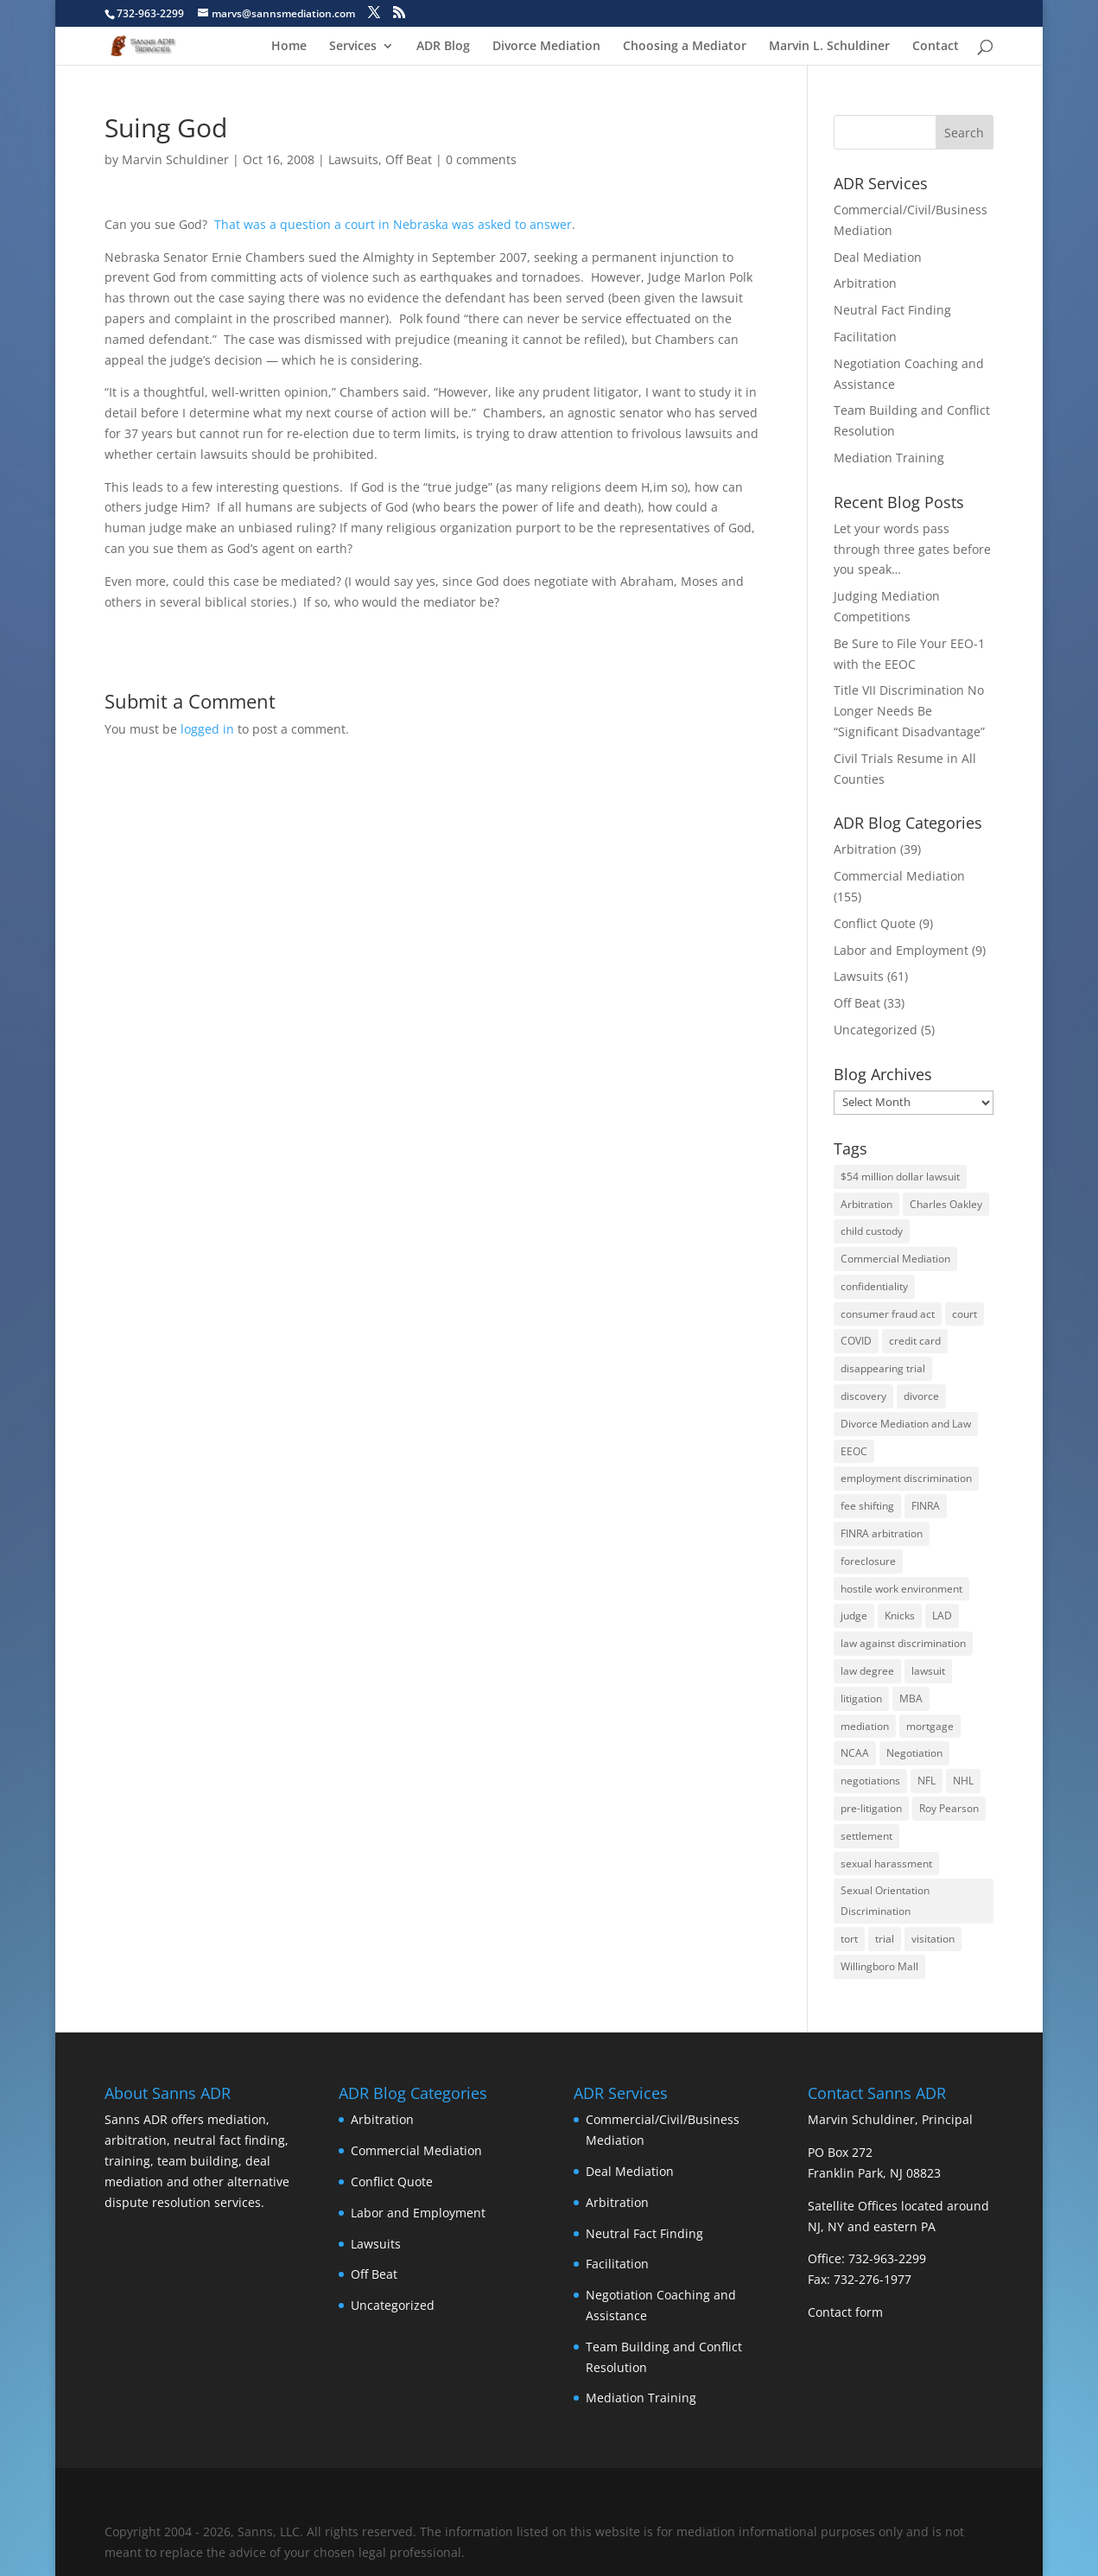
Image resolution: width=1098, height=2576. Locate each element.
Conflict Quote (875, 923)
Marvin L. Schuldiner (829, 47)
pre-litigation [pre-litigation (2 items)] (871, 1808)
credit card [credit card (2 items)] (915, 1340)
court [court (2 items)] (964, 1314)
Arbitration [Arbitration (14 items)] (866, 1204)
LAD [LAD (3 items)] (942, 1615)
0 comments (481, 159)
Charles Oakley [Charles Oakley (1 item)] (946, 1204)
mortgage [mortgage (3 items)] (930, 1726)
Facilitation (865, 336)
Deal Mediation (878, 257)
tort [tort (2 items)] (849, 1938)
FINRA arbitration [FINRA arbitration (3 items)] (882, 1533)
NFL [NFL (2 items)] (926, 1780)
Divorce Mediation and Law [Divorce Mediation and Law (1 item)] (906, 1423)
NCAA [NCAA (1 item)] (855, 1753)
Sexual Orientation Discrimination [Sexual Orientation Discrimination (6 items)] (885, 1900)
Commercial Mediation (899, 876)
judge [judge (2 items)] (854, 1615)
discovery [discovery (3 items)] (863, 1396)
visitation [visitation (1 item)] (933, 1938)
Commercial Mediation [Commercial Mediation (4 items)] (895, 1258)
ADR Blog (443, 47)
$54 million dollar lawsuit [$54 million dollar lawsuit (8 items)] (900, 1176)
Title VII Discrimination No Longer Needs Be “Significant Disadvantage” (909, 711)
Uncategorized (875, 1029)
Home (289, 47)
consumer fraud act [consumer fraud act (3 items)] (888, 1314)
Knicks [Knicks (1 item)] (900, 1615)
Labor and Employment (901, 950)
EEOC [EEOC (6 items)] (854, 1451)
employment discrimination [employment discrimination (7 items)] (906, 1478)
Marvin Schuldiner (175, 159)
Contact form (845, 2312)
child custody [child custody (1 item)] (872, 1231)
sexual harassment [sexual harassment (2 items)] (886, 1863)
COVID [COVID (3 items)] (856, 1340)
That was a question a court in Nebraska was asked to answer (393, 224)
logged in (207, 729)
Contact (935, 47)
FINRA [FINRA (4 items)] (925, 1505)
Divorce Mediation (546, 47)
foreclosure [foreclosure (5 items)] (868, 1561)
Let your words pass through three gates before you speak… (912, 549)
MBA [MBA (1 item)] (911, 1698)
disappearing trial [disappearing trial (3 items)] (883, 1368)
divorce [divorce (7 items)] (921, 1396)
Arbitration (865, 283)
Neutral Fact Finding (892, 310)
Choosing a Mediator (684, 47)
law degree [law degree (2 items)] (867, 1670)
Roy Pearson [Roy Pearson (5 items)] (949, 1808)
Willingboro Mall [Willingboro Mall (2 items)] (879, 1966)
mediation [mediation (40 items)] (865, 1726)
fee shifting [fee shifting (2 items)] (867, 1505)
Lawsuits (353, 159)
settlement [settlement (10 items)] (866, 1836)
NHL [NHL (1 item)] (963, 1780)
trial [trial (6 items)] (884, 1938)
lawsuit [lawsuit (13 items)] (928, 1670)
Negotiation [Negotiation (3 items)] (914, 1753)
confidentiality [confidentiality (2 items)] (874, 1286)
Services (353, 47)
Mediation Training (889, 457)
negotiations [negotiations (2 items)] (870, 1780)
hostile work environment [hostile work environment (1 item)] (901, 1588)
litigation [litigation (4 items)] (861, 1698)
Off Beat (408, 159)
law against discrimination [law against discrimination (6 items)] (903, 1643)
